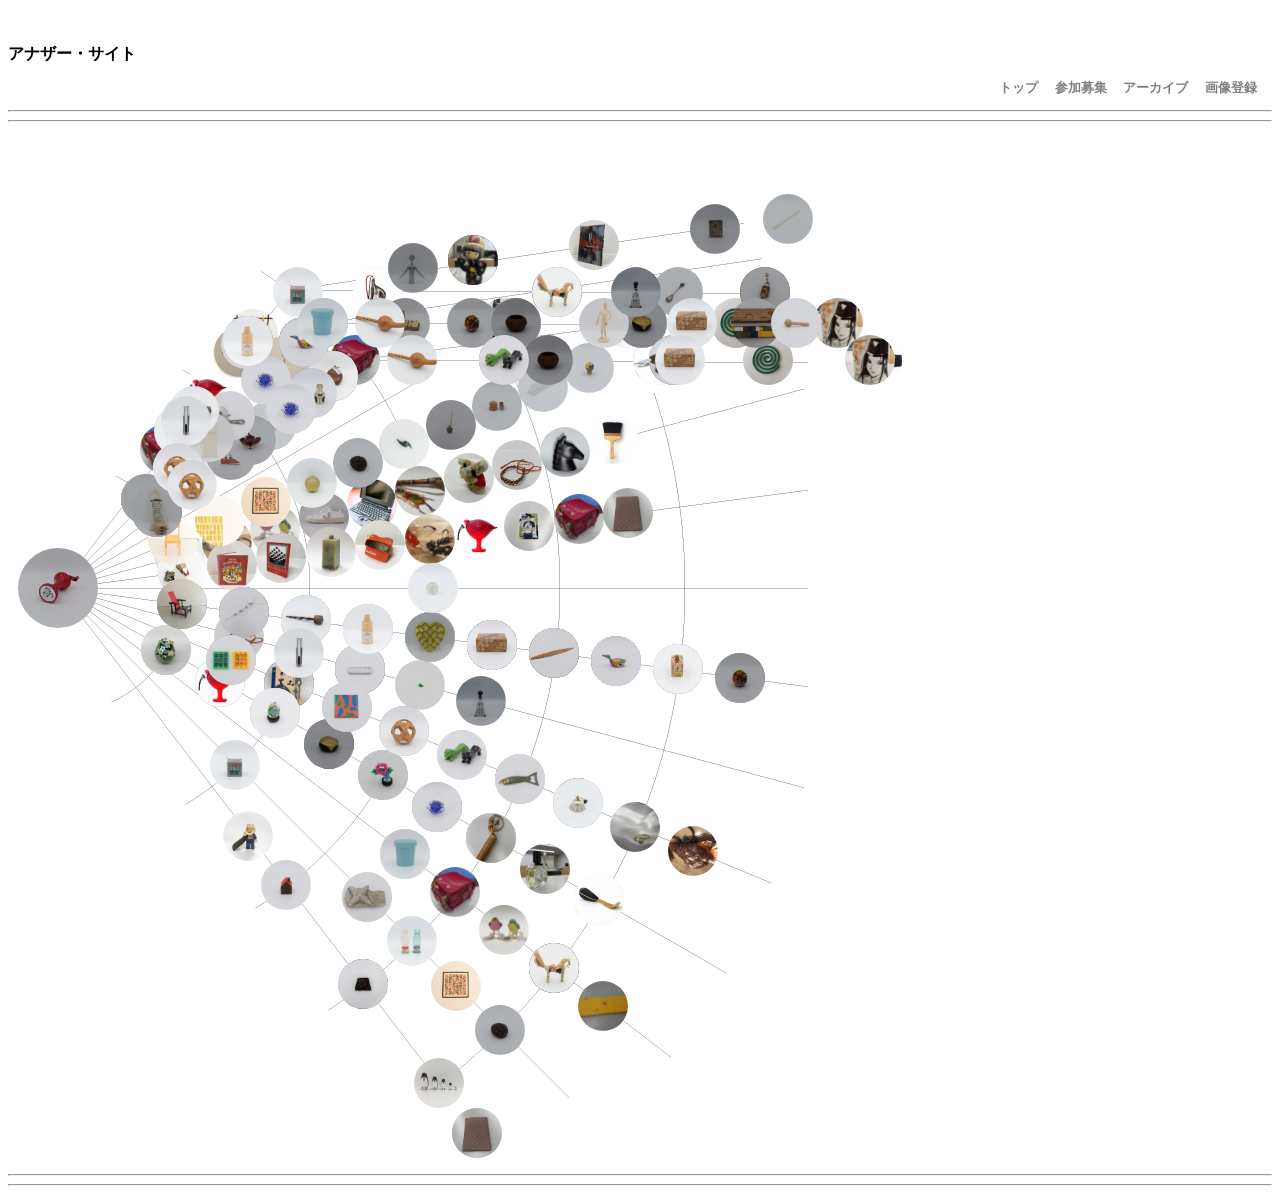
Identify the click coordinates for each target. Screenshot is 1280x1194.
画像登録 (1231, 87)
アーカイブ (1155, 87)
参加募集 (1081, 87)
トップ (1018, 87)
